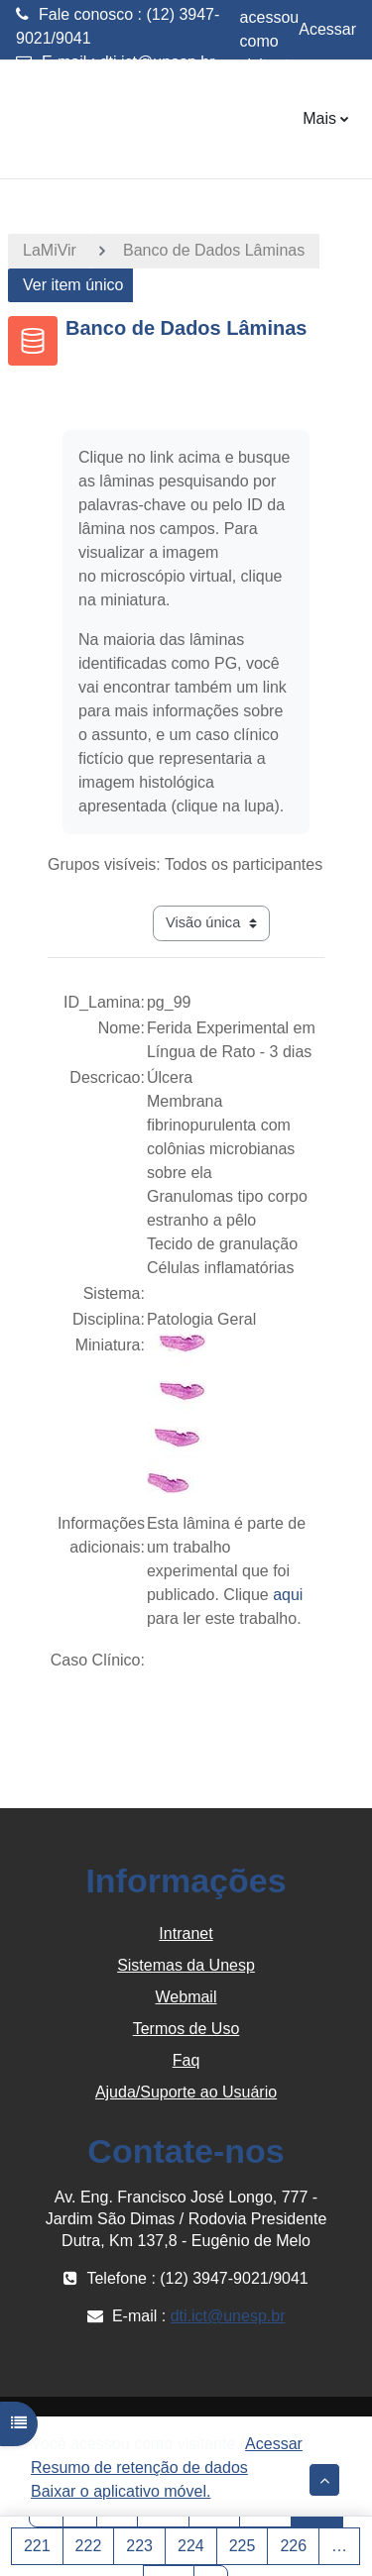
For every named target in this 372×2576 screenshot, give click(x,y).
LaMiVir (49, 250)
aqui (288, 1594)
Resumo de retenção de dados (139, 2467)
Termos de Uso (186, 2028)
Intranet (185, 1933)
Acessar (327, 29)
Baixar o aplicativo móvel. (120, 2491)
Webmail (186, 1996)
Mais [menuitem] (319, 118)
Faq (186, 2060)
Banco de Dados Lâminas (214, 250)
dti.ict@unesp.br (157, 62)
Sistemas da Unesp (186, 1965)
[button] (324, 2480)
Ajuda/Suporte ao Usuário (186, 2092)
